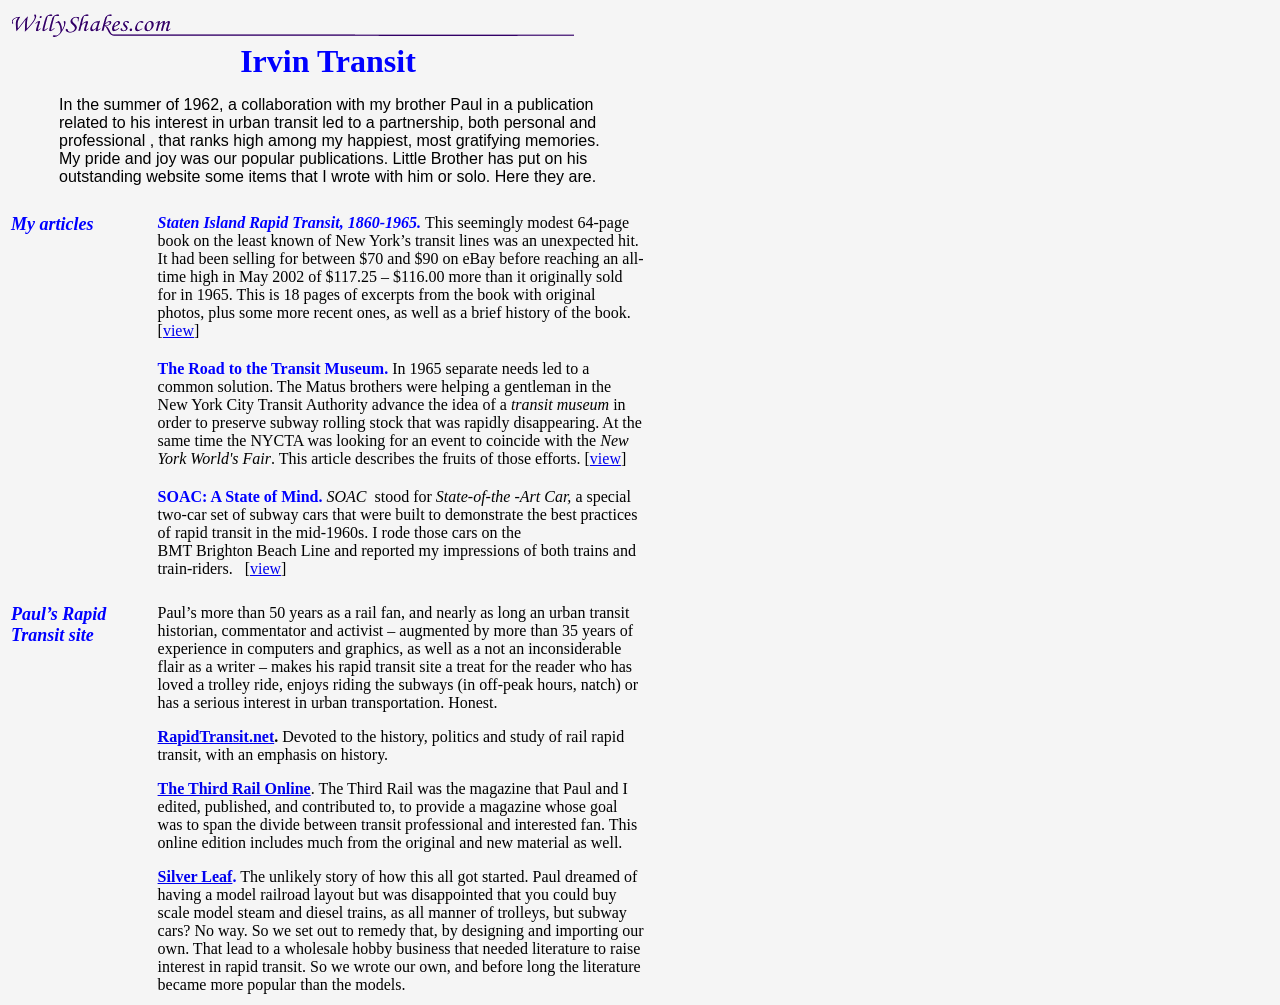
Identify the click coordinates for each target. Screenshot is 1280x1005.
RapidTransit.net (216, 736)
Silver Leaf (195, 876)
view (178, 330)
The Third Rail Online (234, 788)
